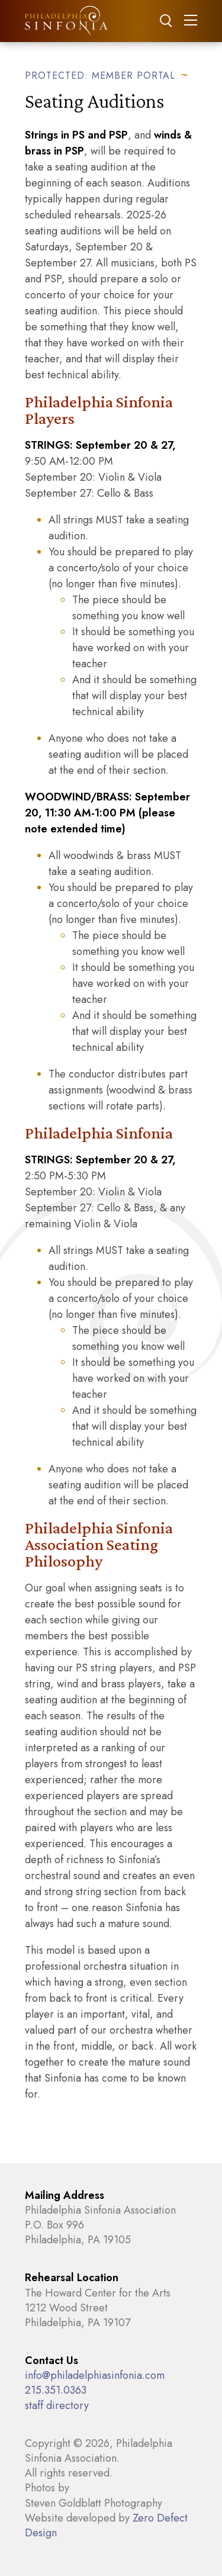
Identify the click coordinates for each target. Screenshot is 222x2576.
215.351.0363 (55, 2390)
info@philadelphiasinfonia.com (95, 2375)
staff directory (57, 2405)
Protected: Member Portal (100, 75)
